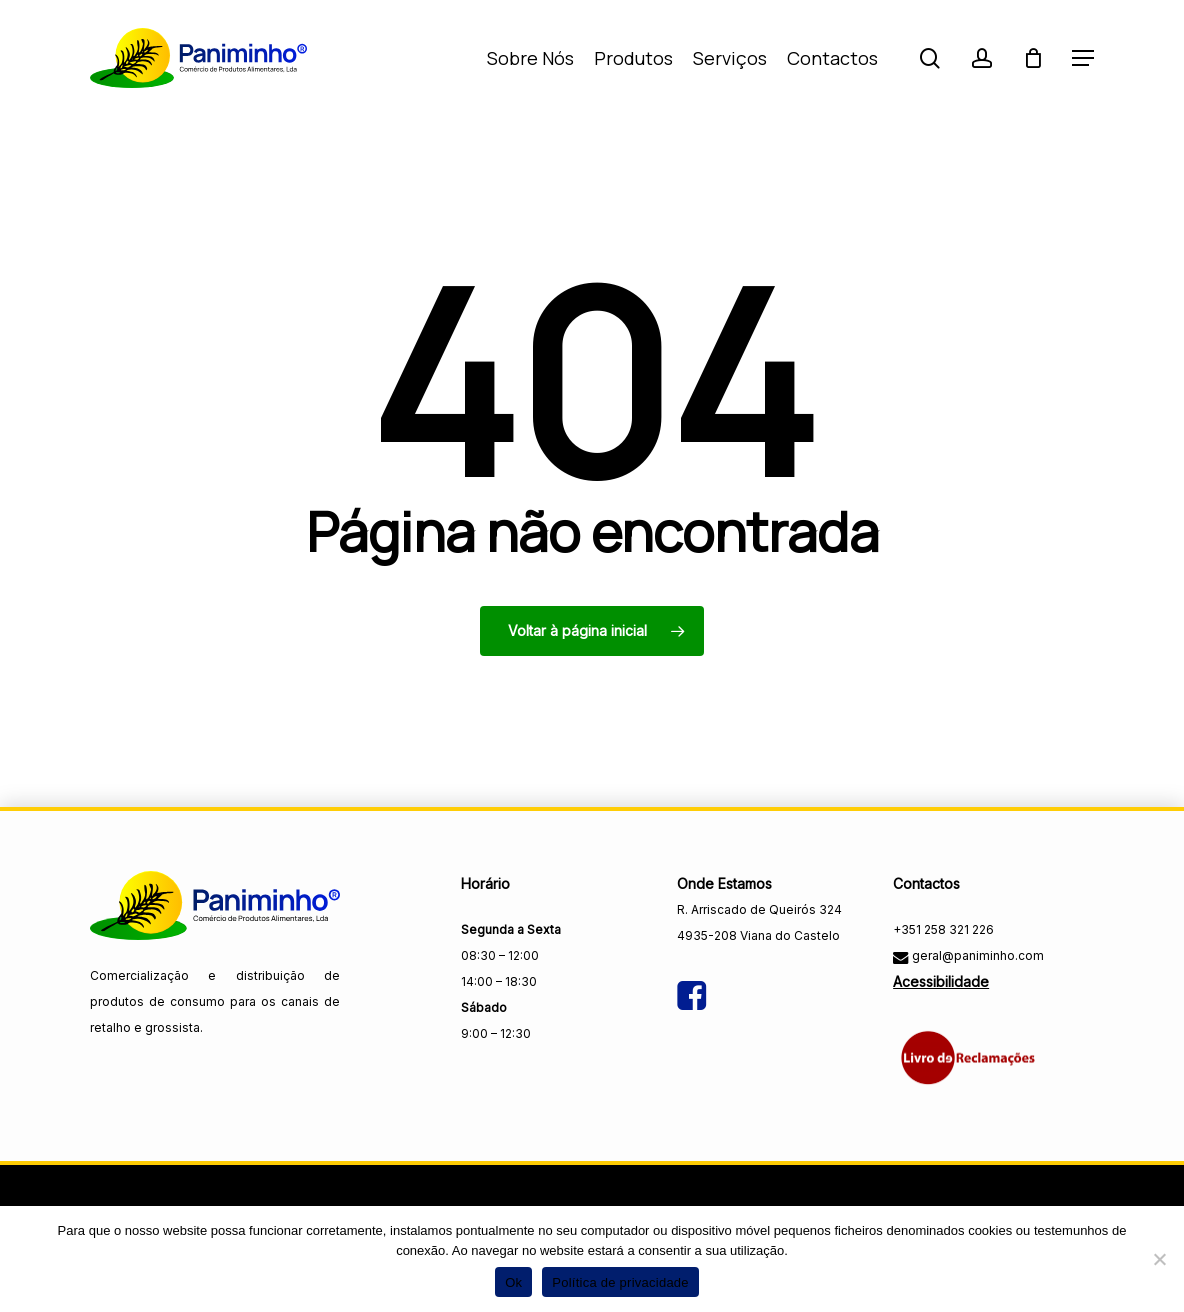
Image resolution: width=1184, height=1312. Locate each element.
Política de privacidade (620, 1282)
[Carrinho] (1033, 58)
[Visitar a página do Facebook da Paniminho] (691, 979)
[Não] (1159, 1259)
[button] (1083, 58)
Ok (513, 1282)
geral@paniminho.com (976, 955)
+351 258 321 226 (943, 929)
